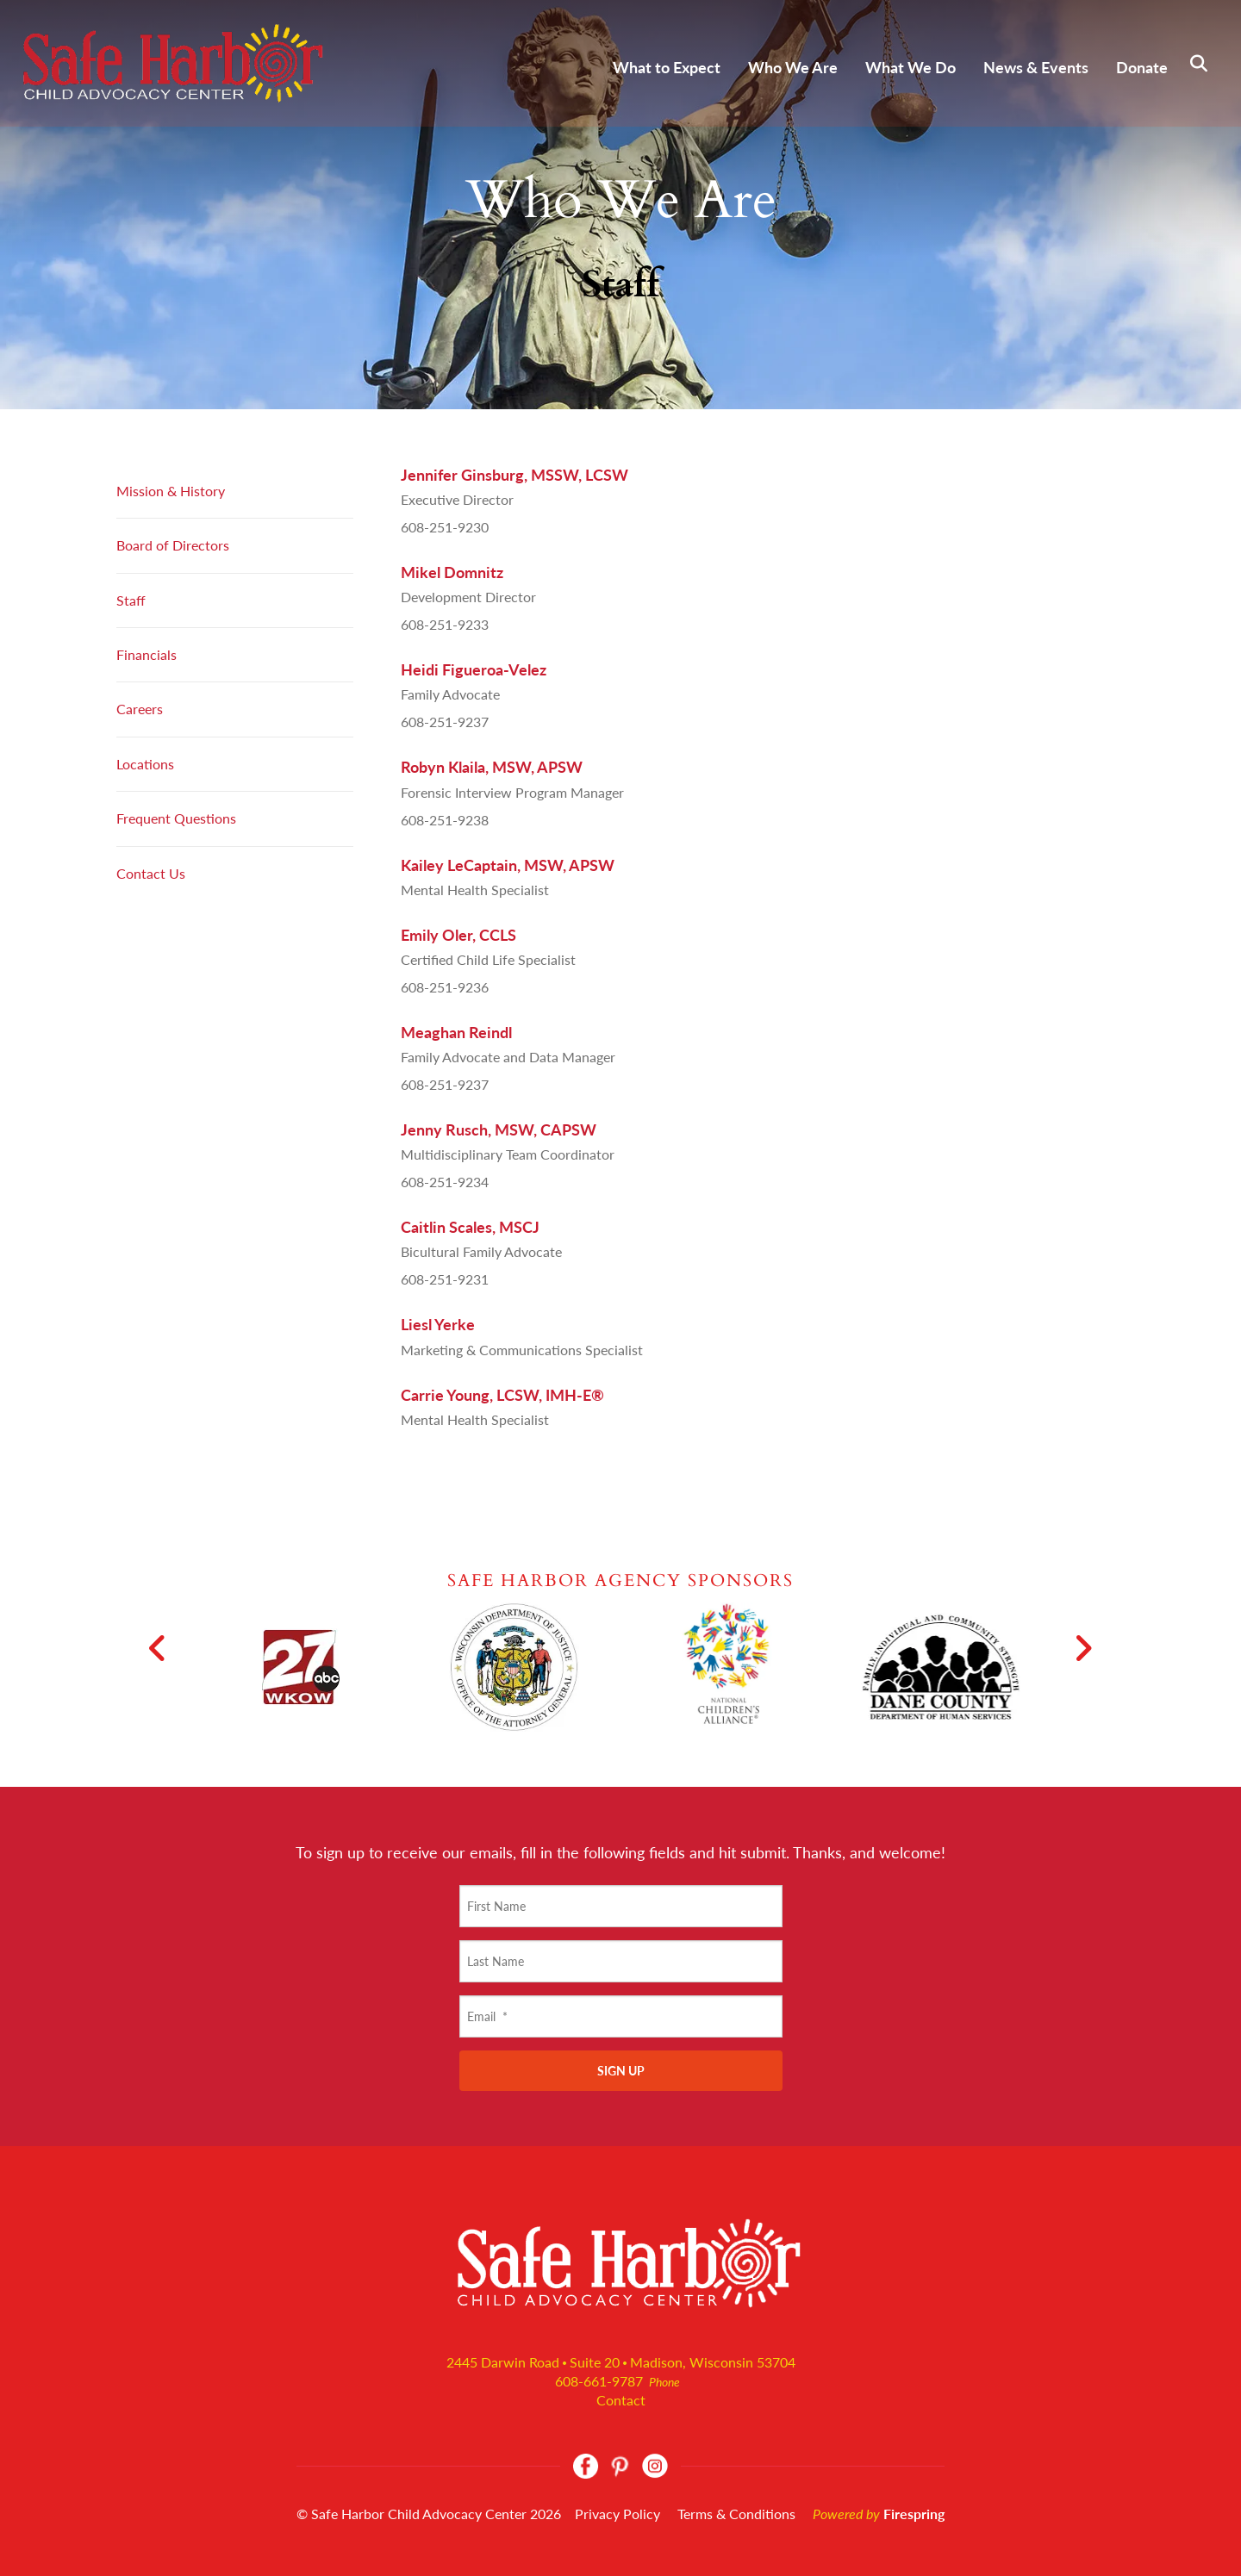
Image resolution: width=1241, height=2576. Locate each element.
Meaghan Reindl (456, 1032)
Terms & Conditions (736, 2514)
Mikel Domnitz (452, 572)
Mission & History (170, 490)
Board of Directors (172, 545)
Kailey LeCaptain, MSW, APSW (507, 865)
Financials (146, 654)
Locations (145, 764)
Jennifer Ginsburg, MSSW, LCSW (514, 474)
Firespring (914, 2514)
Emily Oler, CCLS (458, 934)
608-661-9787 (599, 2381)
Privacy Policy (617, 2514)
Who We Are (793, 67)
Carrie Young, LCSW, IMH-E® (502, 1394)
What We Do (910, 67)
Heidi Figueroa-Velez (473, 669)
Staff (131, 600)
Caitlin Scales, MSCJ (470, 1226)
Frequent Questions (176, 818)
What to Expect (666, 67)
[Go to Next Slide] (1083, 1648)
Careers (139, 708)
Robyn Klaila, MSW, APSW (492, 766)
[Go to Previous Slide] (158, 1648)
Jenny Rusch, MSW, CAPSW (498, 1129)
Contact (620, 2400)
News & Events (1035, 67)
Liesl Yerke (438, 1324)
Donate (1142, 67)
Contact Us (150, 873)
